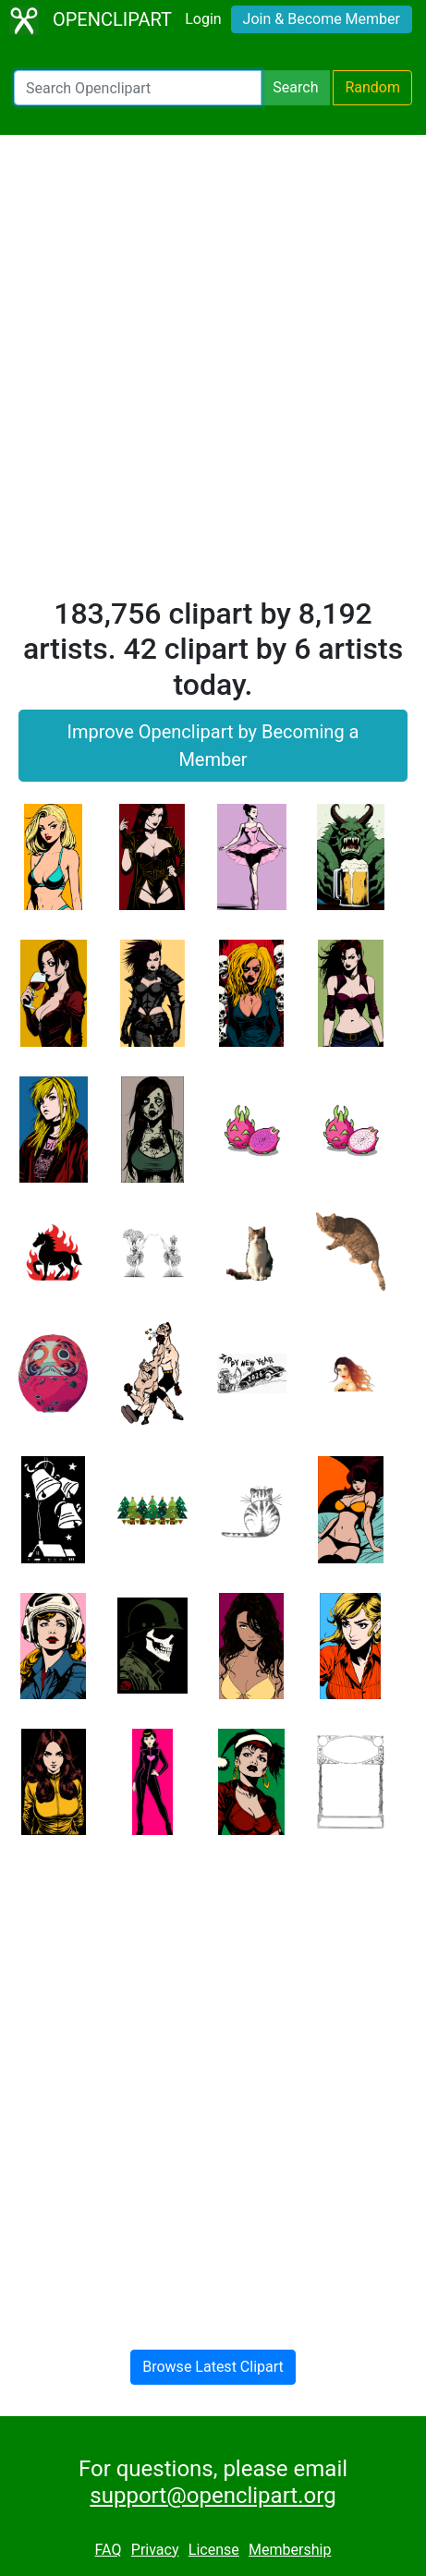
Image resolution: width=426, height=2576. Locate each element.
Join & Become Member (321, 19)
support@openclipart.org (212, 2496)
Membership (290, 2549)
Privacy (155, 2549)
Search (295, 87)
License (214, 2549)
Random (372, 87)
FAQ (108, 2549)
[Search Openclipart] (138, 87)
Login (203, 19)
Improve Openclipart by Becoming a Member (213, 746)
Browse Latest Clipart (213, 2367)
